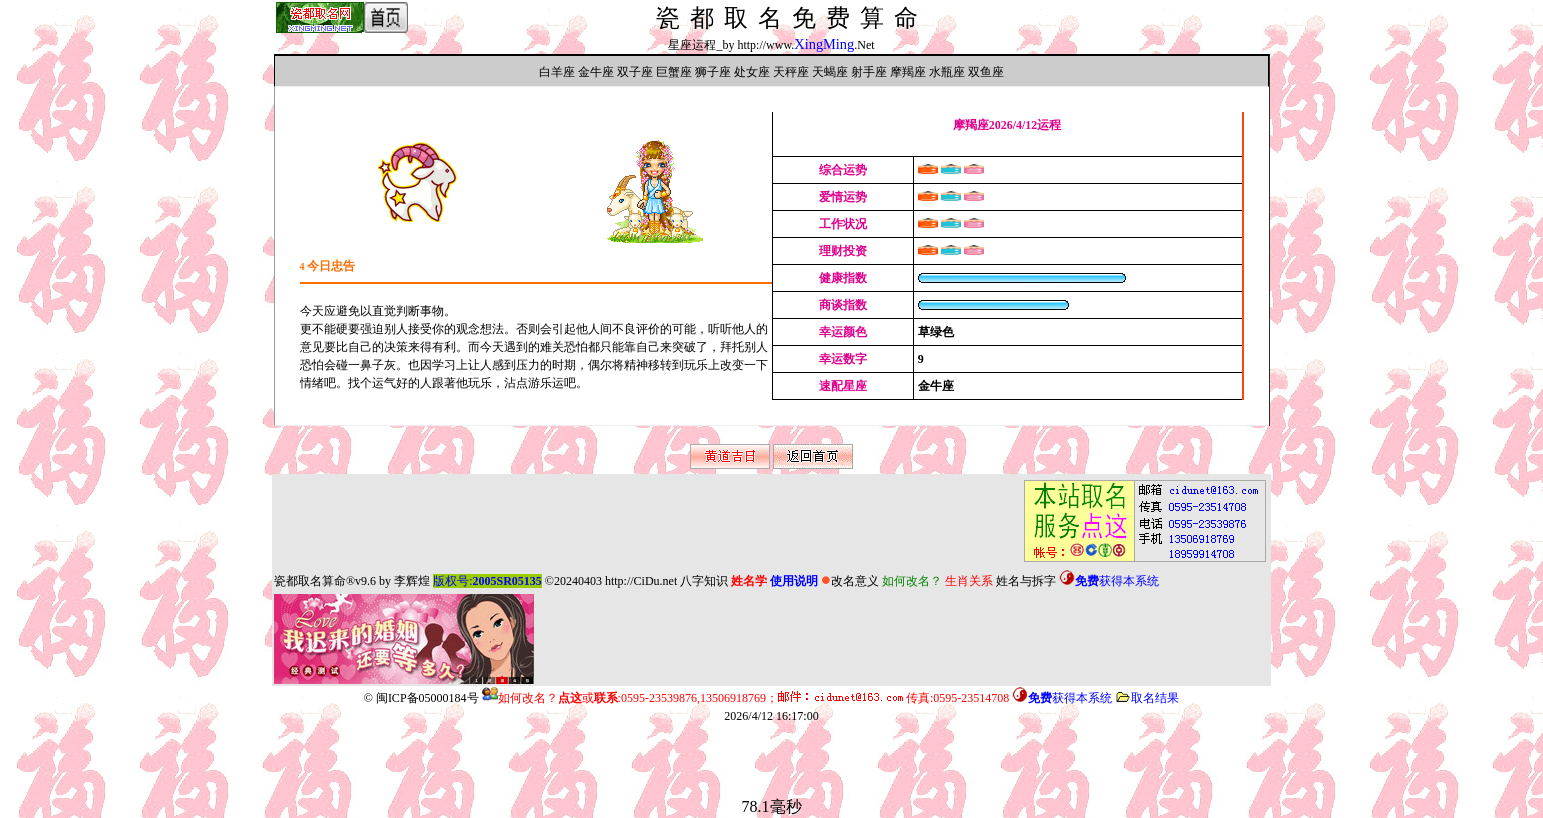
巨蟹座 (674, 72)
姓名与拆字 (1026, 581)
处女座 (752, 72)
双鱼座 (986, 72)
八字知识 (704, 581)
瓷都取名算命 (310, 581)
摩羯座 (908, 72)
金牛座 (596, 72)
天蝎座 (830, 72)
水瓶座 (947, 72)
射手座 (869, 72)
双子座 (635, 72)
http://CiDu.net (641, 581)
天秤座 (791, 72)
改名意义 (850, 581)
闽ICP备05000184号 (427, 698)
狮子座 (713, 72)
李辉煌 (412, 581)
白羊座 (557, 72)
